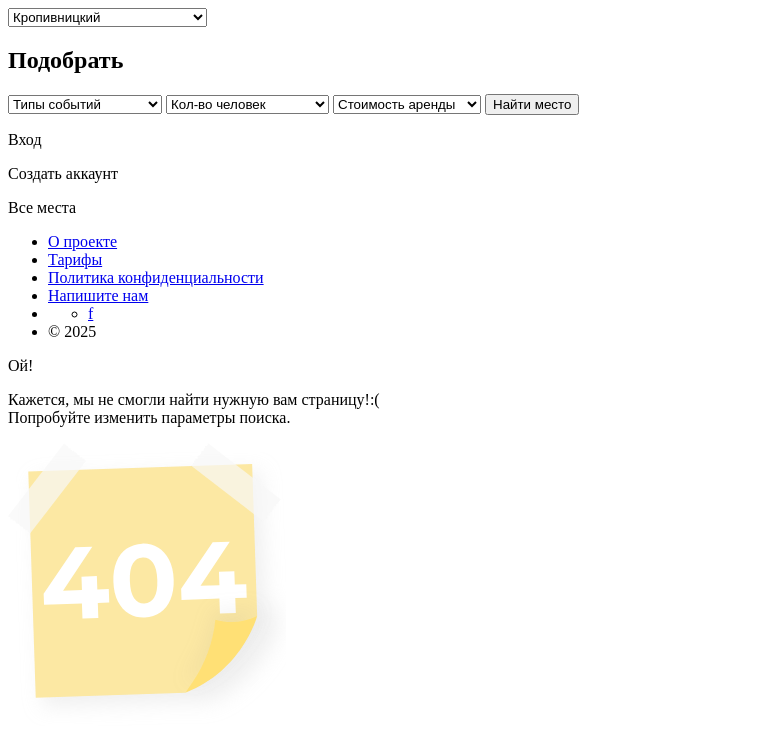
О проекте (82, 241)
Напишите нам (98, 295)
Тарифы (75, 259)
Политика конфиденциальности (156, 277)
